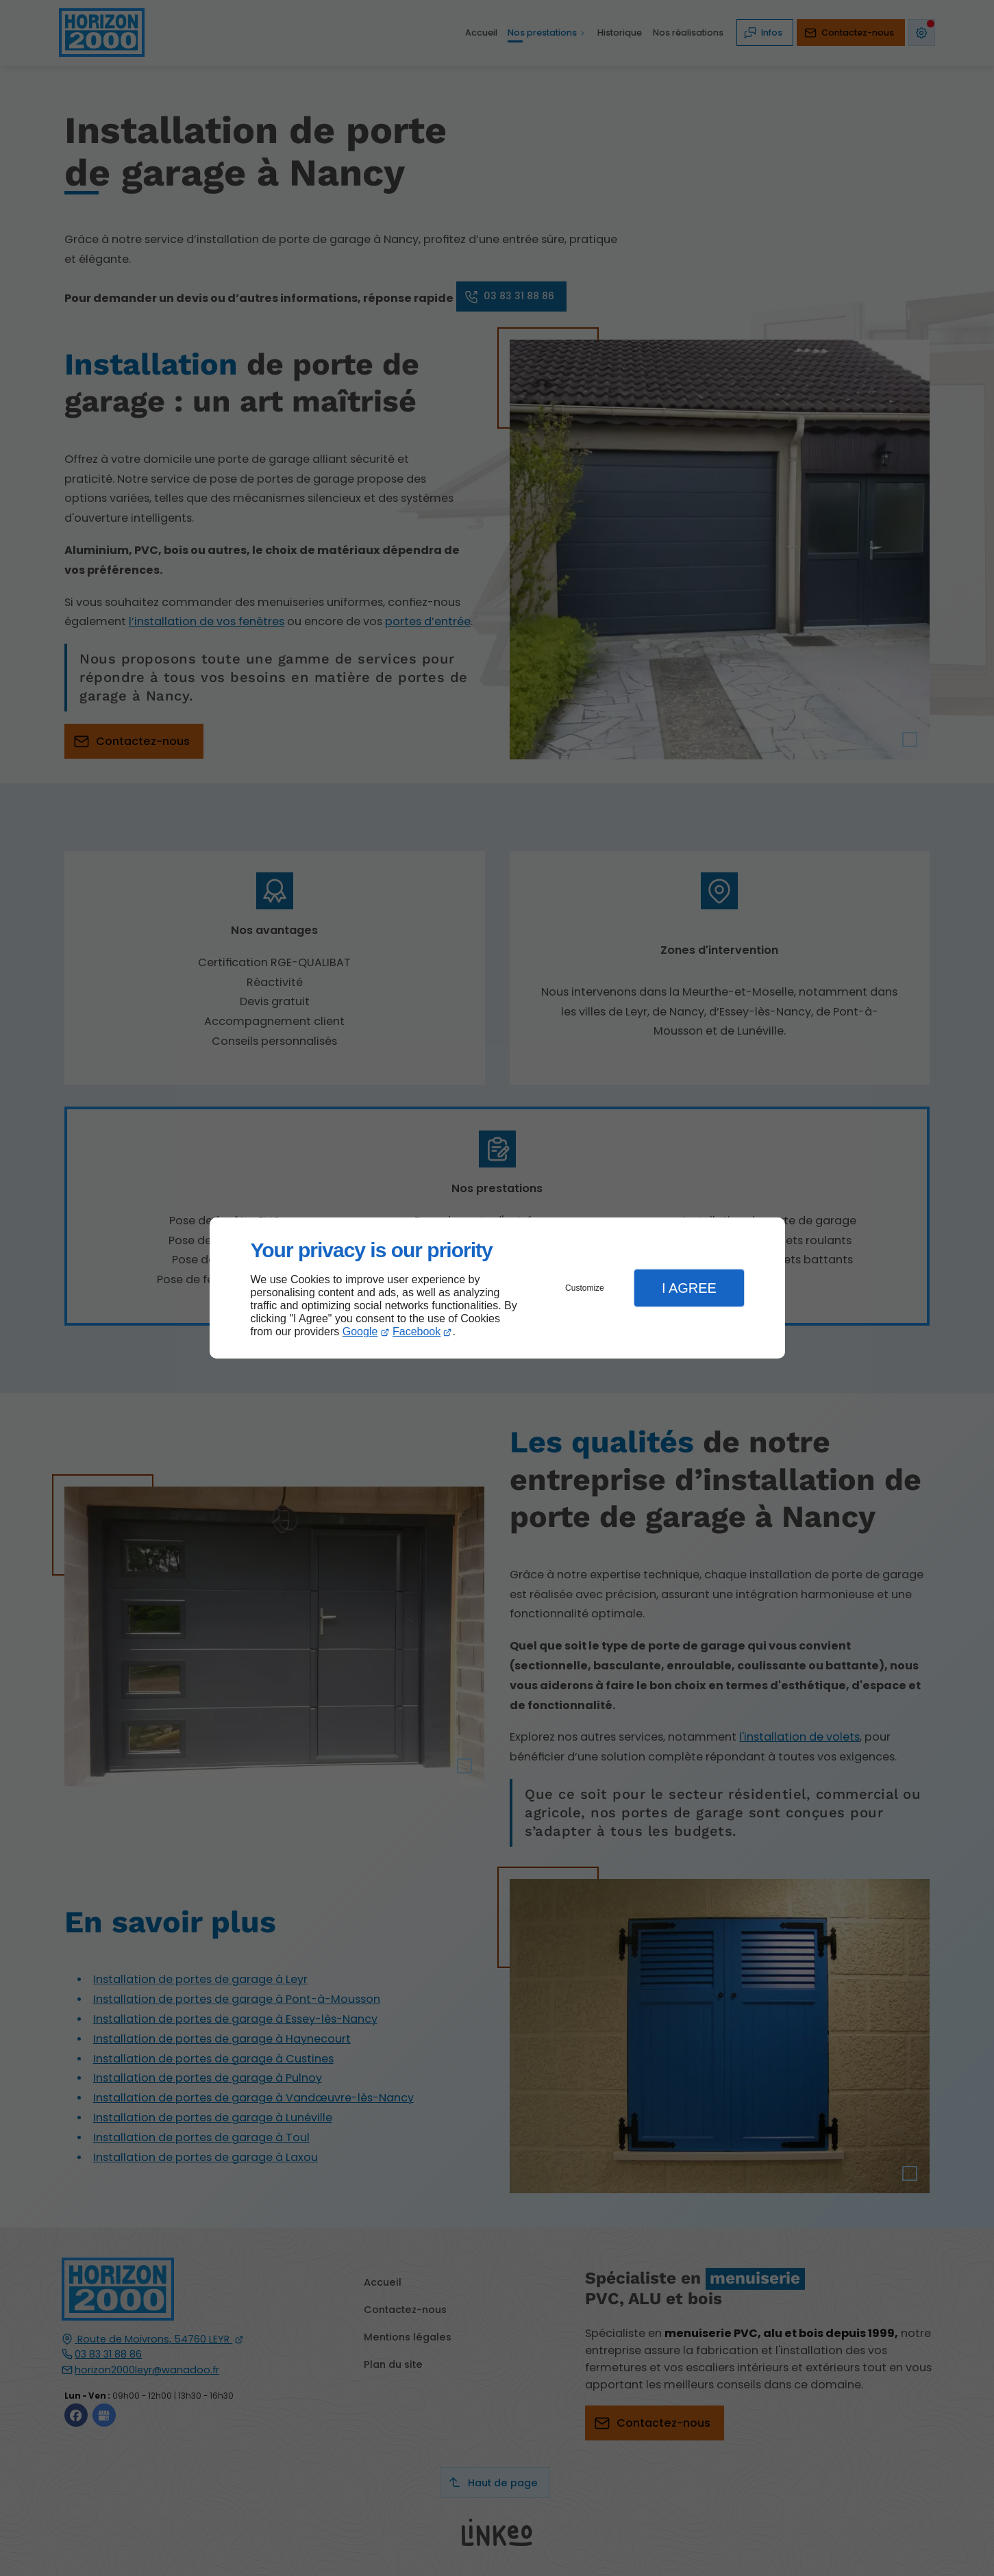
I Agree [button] (689, 1288)
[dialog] (497, 1288)
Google (360, 1331)
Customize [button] (584, 1288)
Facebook (416, 1331)
